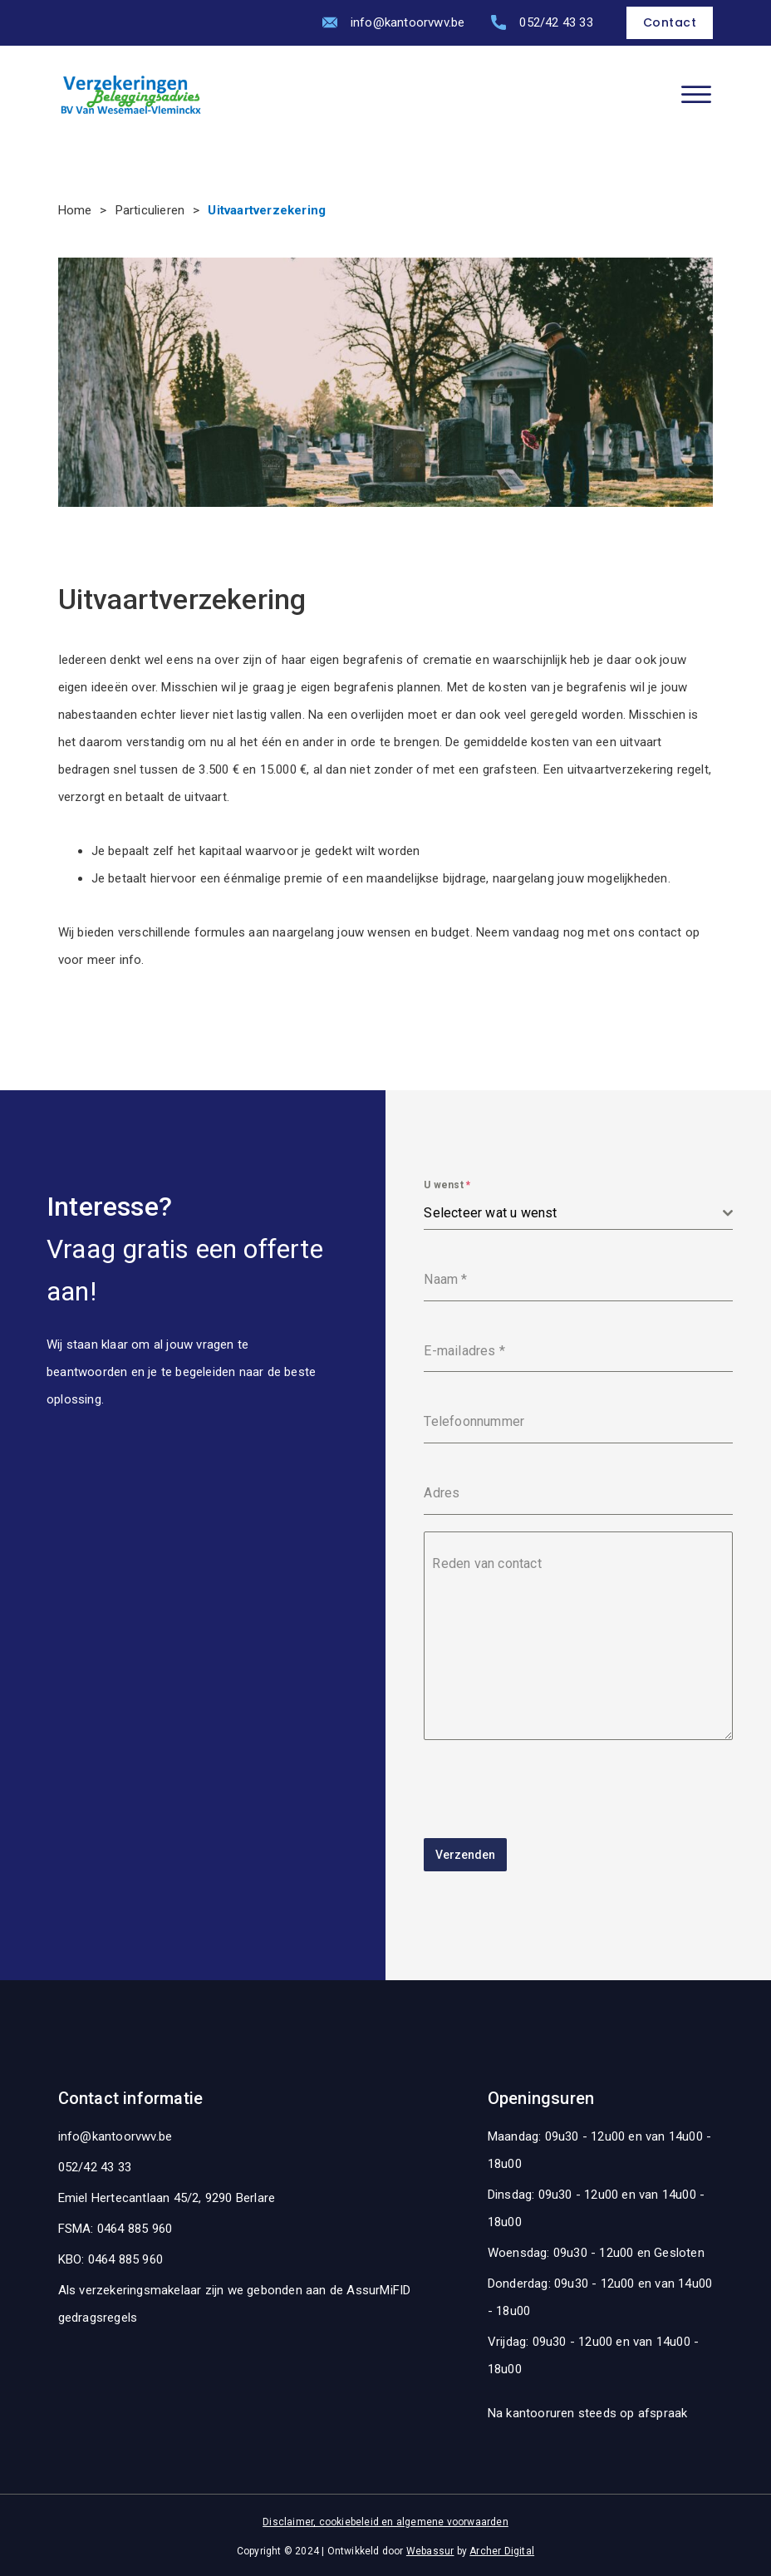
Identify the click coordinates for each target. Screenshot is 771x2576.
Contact (670, 22)
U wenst (447, 1185)
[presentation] (550, 1789)
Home (75, 210)
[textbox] (573, 1213)
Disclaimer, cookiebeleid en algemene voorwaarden (385, 2519)
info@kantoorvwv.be (408, 22)
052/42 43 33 (555, 22)
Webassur (430, 2548)
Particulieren (150, 210)
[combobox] (578, 1213)
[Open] (696, 95)
